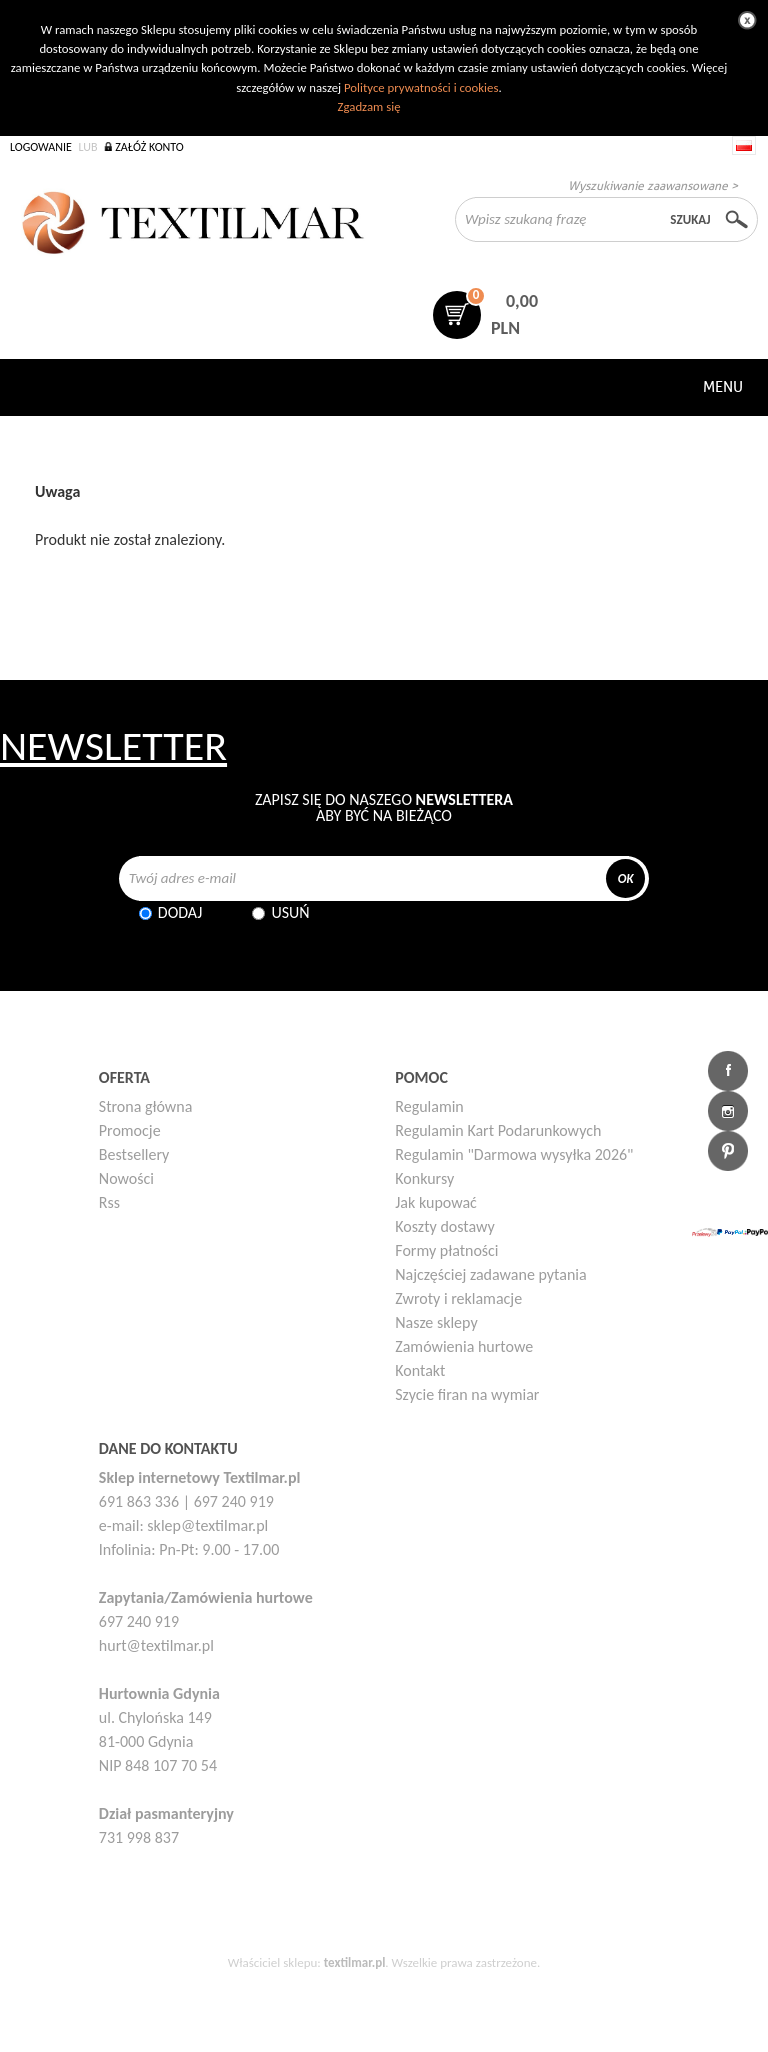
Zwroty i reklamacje (458, 1298)
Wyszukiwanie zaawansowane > (653, 185)
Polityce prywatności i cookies (421, 87)
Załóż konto (149, 147)
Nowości (126, 1178)
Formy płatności (446, 1250)
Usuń (290, 912)
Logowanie (41, 147)
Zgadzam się (368, 106)
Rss (109, 1202)
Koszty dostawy (445, 1226)
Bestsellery (134, 1154)
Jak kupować (436, 1202)
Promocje (130, 1130)
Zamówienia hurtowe (464, 1346)
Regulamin (429, 1106)
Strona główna (146, 1106)
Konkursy (424, 1178)
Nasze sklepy (436, 1322)
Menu (723, 387)
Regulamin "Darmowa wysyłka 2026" (514, 1154)
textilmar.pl (355, 1962)
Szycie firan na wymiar (467, 1394)
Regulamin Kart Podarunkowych (498, 1130)
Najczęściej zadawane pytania (490, 1274)
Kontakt (420, 1370)
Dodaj (180, 912)
